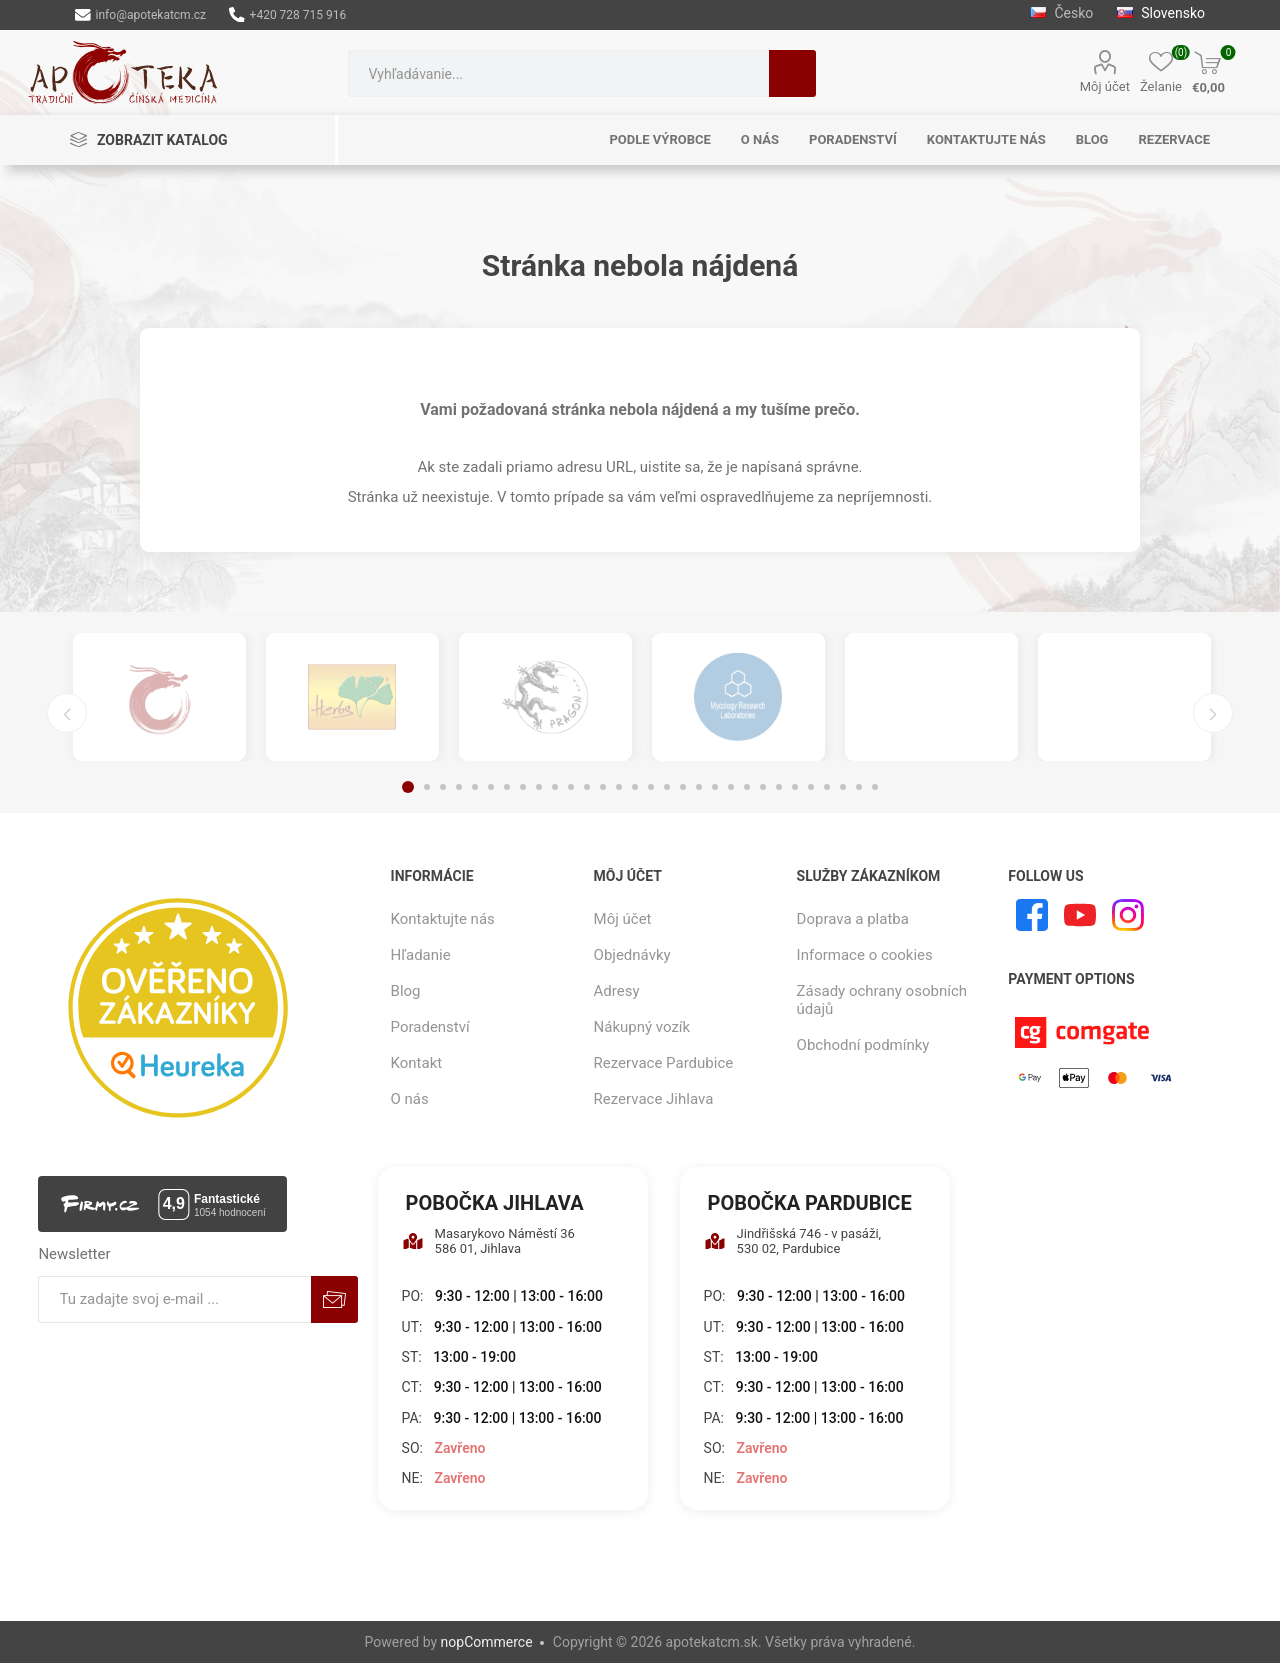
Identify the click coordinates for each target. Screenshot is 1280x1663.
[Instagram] (1128, 915)
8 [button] (523, 787)
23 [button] (763, 787)
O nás (410, 1099)
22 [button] (747, 787)
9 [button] (539, 787)
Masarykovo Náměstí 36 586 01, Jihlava (488, 1241)
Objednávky (632, 955)
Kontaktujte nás (443, 919)
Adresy (617, 991)
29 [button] (859, 787)
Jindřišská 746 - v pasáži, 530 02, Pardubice (793, 1241)
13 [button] (603, 787)
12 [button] (587, 787)
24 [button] (779, 787)
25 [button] (795, 787)
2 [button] (427, 787)
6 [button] (491, 787)
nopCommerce (487, 1642)
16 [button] (651, 787)
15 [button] (635, 787)
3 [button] (443, 787)
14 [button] (619, 787)
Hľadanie (792, 73)
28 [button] (843, 787)
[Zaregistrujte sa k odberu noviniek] (174, 1299)
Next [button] (1213, 713)
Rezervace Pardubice (664, 1063)
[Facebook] (1032, 915)
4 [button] (459, 787)
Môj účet (1105, 86)
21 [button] (731, 787)
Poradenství (430, 1027)
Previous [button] (67, 713)
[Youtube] (1080, 915)
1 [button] (408, 787)
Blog (406, 991)
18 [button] (683, 787)
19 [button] (699, 787)
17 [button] (667, 787)
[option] (159, 697)
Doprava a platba (853, 919)
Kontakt (417, 1063)
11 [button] (571, 787)
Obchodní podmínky (863, 1045)
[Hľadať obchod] (558, 73)
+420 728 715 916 (287, 15)
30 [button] (875, 787)
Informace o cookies (865, 955)
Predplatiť (334, 1299)
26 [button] (811, 787)
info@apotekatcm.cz (140, 15)
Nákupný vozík (642, 1027)
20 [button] (715, 787)
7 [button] (507, 787)
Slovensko (1161, 13)
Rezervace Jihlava (654, 1099)
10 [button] (555, 787)
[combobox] (558, 73)
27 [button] (827, 787)
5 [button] (475, 787)
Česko (1063, 13)
